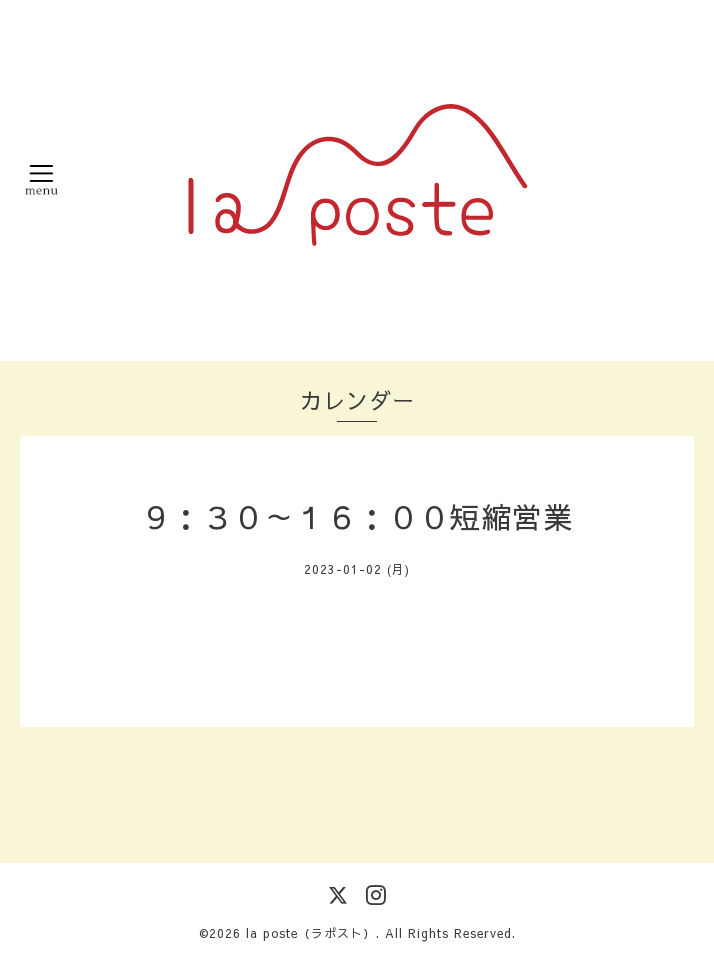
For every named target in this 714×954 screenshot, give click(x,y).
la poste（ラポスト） (311, 933)
